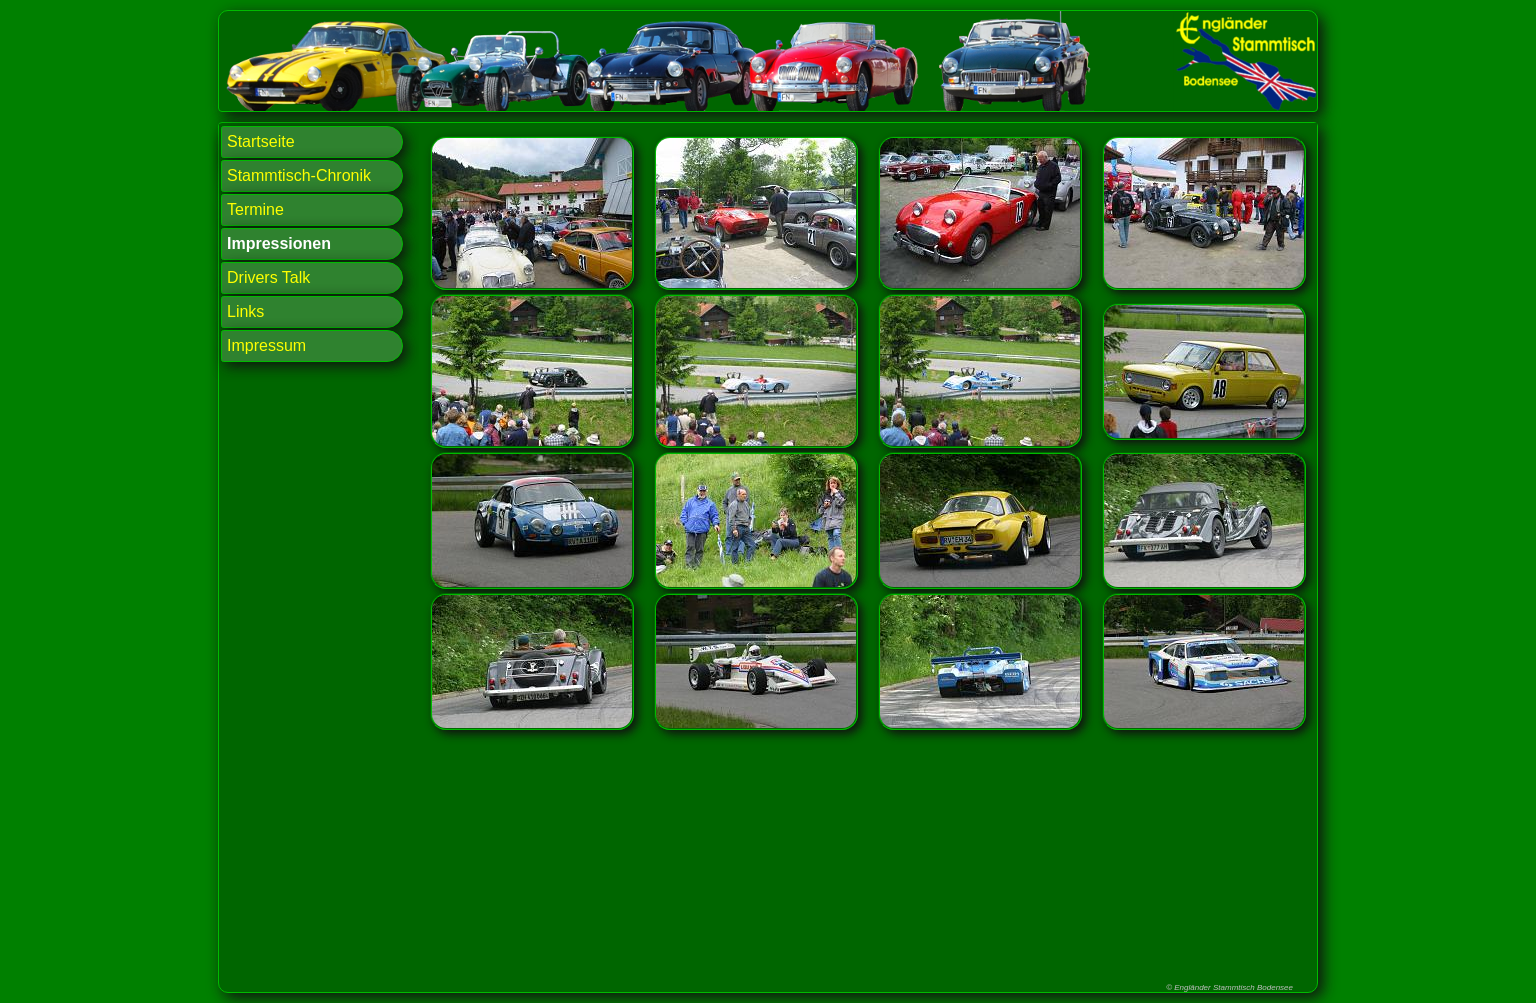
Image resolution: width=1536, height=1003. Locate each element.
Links (245, 311)
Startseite (261, 141)
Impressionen (279, 243)
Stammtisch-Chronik (299, 175)
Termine (255, 209)
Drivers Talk (268, 277)
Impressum (266, 345)
